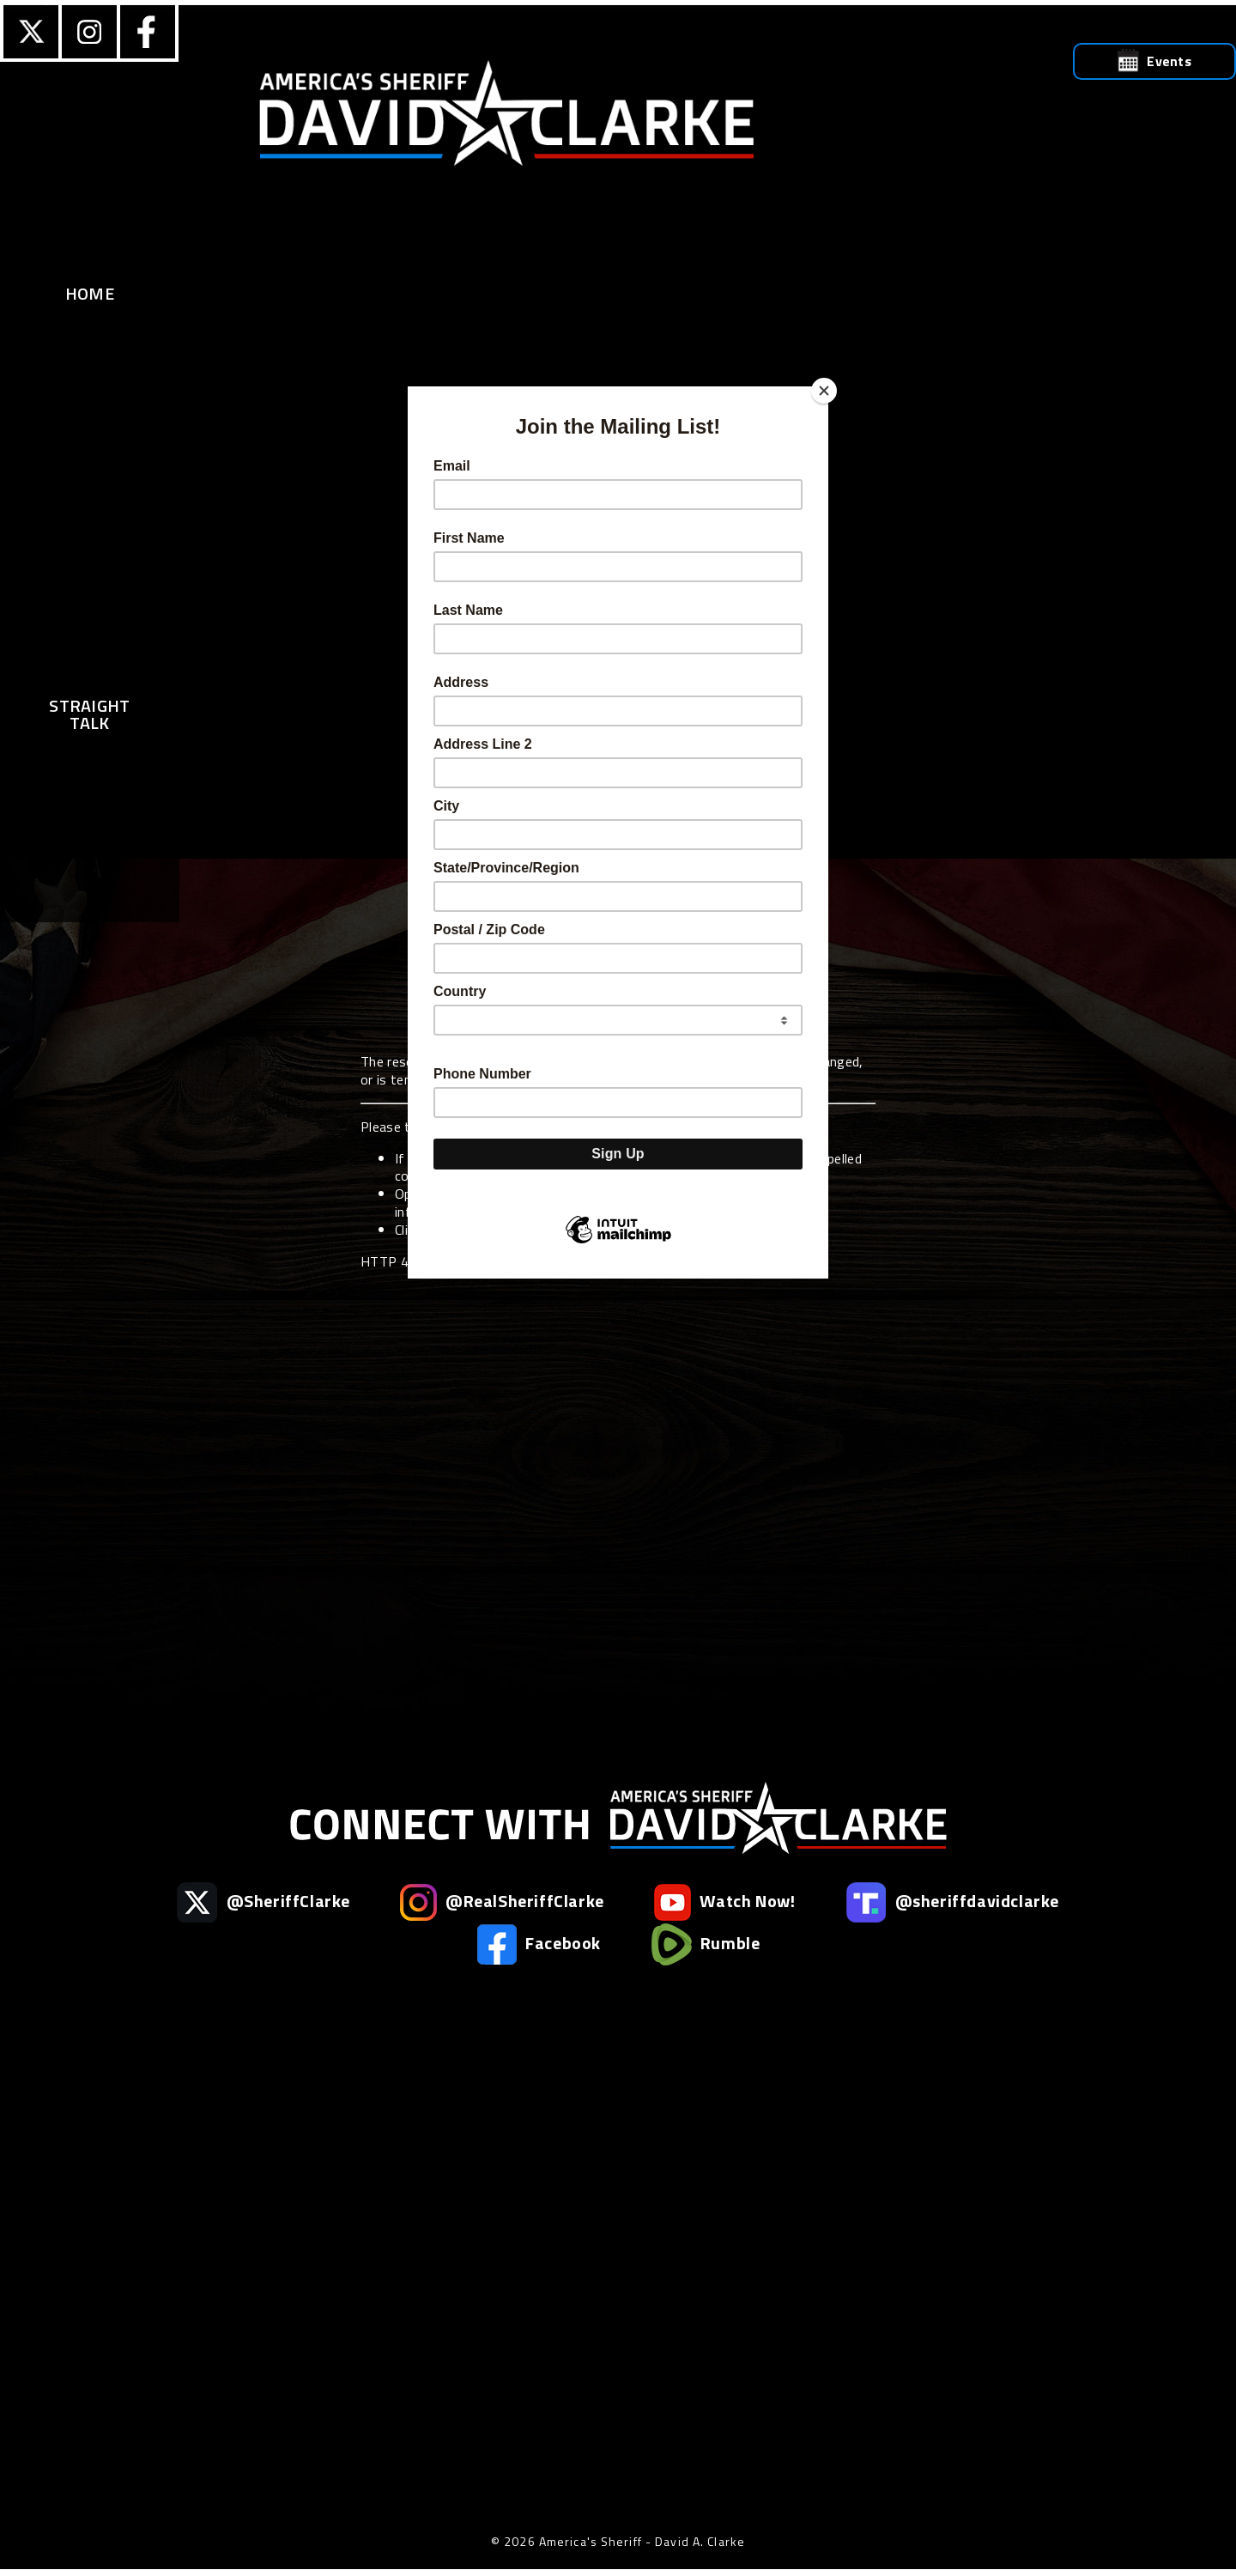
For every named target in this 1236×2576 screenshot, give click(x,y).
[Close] (824, 391)
